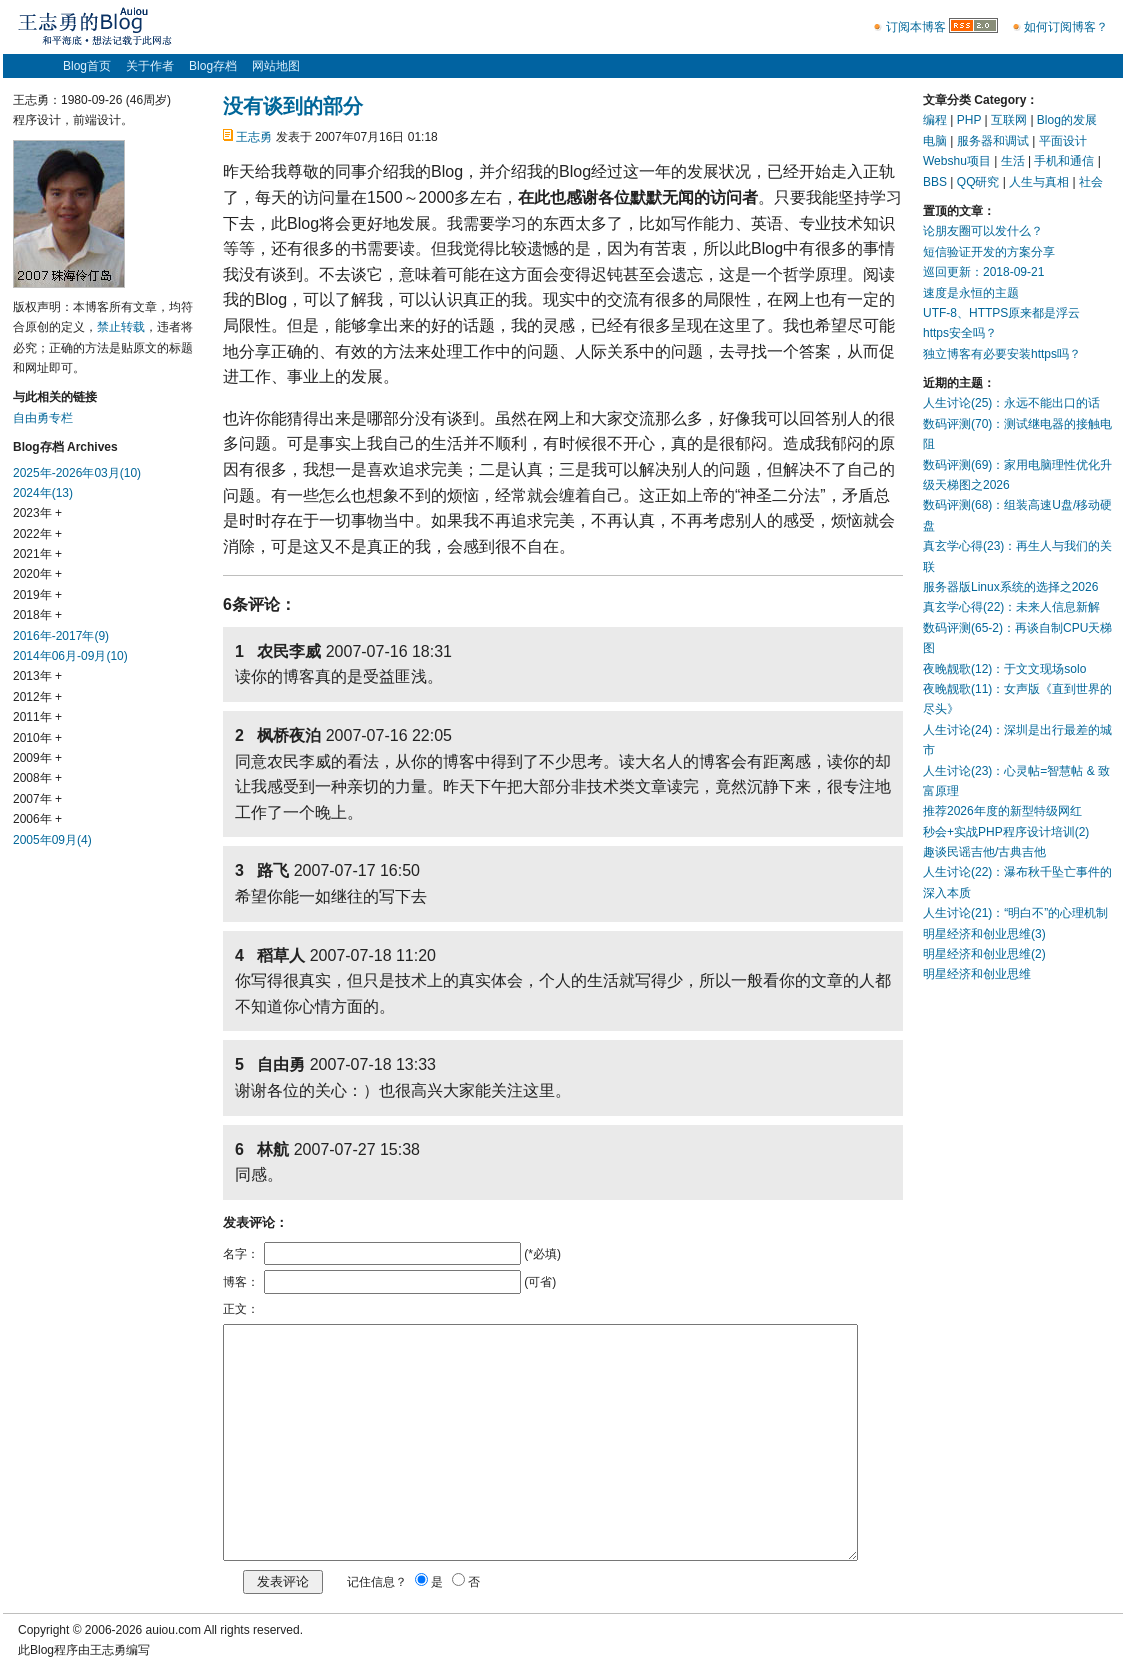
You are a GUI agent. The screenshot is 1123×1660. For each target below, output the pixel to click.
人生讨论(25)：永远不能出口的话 (1011, 403)
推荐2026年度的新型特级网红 (1002, 811)
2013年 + (37, 676)
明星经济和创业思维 (977, 974)
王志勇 (254, 137)
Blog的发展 (1067, 120)
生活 (1013, 161)
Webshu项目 (957, 161)
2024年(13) (43, 493)
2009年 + (37, 758)
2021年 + (37, 554)
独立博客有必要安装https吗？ (1002, 354)
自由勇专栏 (43, 418)
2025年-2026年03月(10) (77, 473)
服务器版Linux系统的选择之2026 (1010, 587)
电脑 (935, 141)
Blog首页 (87, 66)
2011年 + (37, 717)
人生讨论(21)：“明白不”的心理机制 (1015, 913)
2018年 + (37, 615)
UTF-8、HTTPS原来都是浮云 (1001, 313)
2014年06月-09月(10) (70, 656)
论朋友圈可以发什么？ (983, 231)
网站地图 (276, 66)
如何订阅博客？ (1066, 27)
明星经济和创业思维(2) (984, 954)
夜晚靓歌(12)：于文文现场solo (1004, 669)
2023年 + (37, 513)
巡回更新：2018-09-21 (983, 272)
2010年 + (37, 738)
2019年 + (37, 595)
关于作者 (150, 66)
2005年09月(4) (52, 840)
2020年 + (37, 574)
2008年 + (37, 778)
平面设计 (1063, 141)
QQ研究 (978, 182)
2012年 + (37, 697)
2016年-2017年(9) (61, 636)
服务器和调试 (993, 141)
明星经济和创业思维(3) (984, 934)
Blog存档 (213, 66)
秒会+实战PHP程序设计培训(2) (1006, 832)
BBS (935, 182)
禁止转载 (121, 327)
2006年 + (37, 819)
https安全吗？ (960, 333)
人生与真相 (1039, 182)
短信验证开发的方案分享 (989, 252)
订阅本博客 (916, 27)
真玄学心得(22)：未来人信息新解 (1011, 607)
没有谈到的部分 (293, 106)
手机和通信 (1064, 161)
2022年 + (37, 534)
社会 (1091, 182)
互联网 (1009, 120)
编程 (935, 120)
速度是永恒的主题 (971, 293)
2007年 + (37, 799)
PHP (969, 120)
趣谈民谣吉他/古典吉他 (984, 852)
